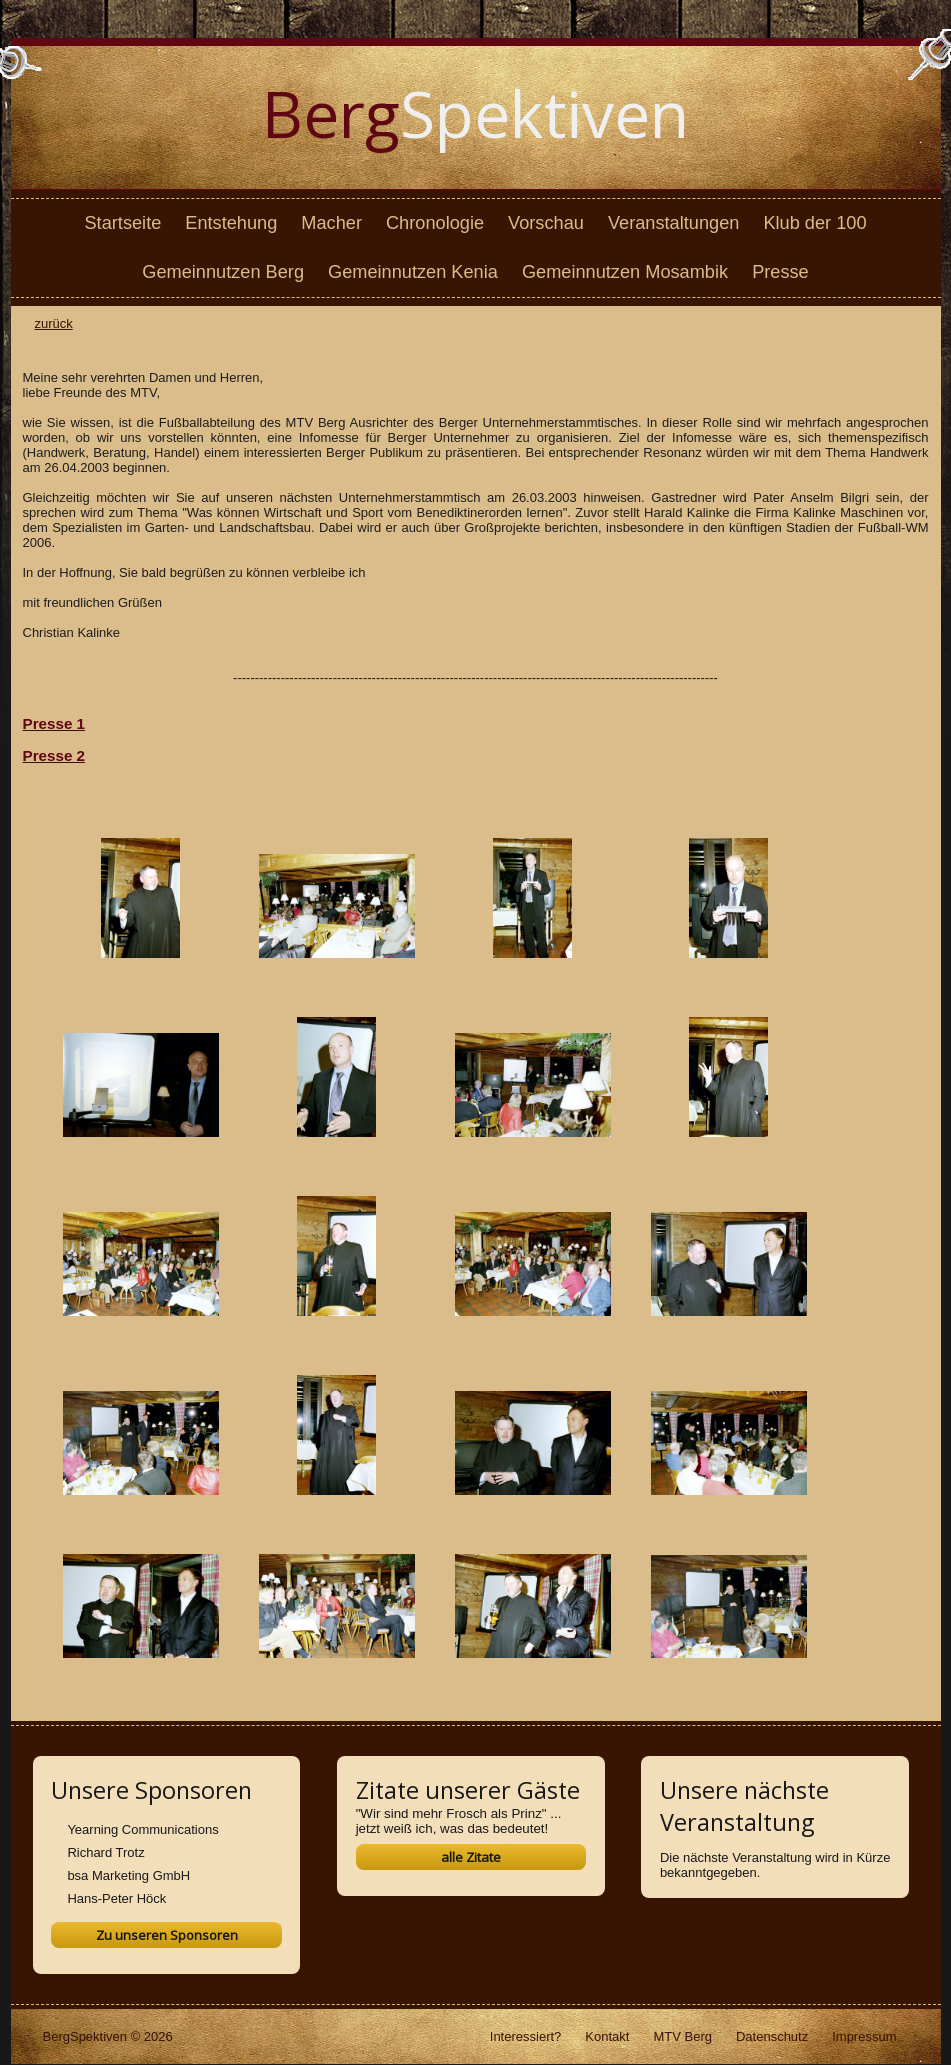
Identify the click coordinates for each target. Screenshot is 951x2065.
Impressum (864, 2036)
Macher (331, 223)
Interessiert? (526, 2036)
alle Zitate (471, 1857)
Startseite (122, 223)
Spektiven (475, 113)
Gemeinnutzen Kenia (413, 272)
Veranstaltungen (673, 223)
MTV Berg (682, 2036)
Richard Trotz (105, 1852)
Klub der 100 (814, 223)
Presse (780, 272)
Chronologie (435, 223)
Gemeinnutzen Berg (223, 272)
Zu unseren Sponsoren (167, 1935)
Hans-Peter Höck (116, 1898)
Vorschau (546, 223)
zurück (54, 323)
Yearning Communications (142, 1829)
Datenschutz (772, 2036)
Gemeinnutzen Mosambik (625, 272)
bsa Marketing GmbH (128, 1875)
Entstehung (231, 223)
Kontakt (607, 2036)
